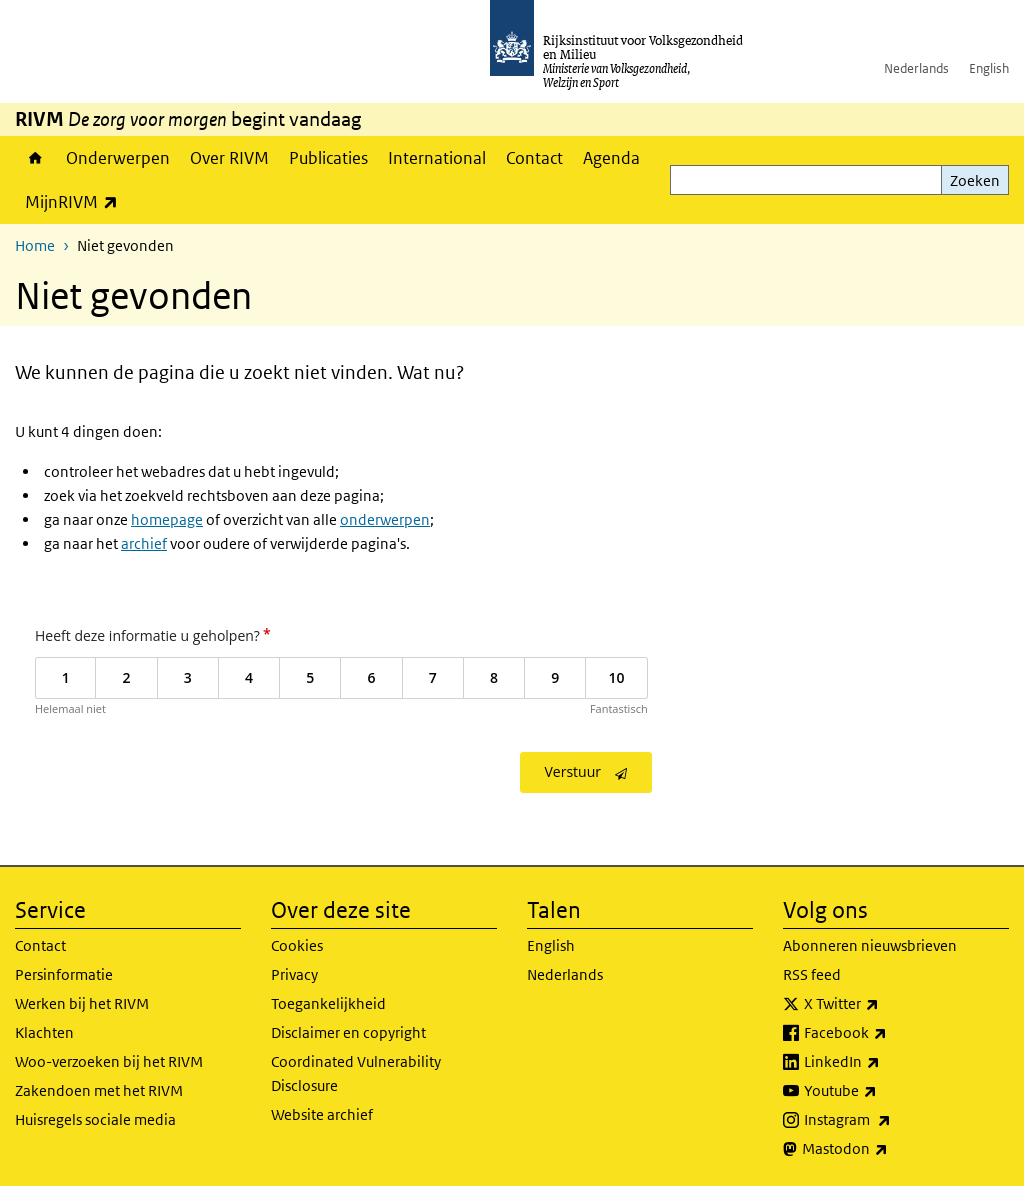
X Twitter (885, 1004)
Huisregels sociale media (95, 1119)
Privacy (294, 974)
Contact (534, 158)
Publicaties (328, 158)
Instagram (891, 1120)
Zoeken (975, 180)
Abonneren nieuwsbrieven (870, 945)
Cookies (297, 945)
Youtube (884, 1091)
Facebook (889, 1033)
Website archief (322, 1114)
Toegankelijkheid (328, 1003)
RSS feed (812, 974)
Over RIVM (229, 158)
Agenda (611, 158)
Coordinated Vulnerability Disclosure (356, 1073)
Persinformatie (64, 974)
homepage (167, 519)
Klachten (44, 1032)
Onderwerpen (118, 158)
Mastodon (889, 1149)
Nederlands (916, 68)
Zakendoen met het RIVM (99, 1090)
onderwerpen (385, 519)
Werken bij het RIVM (82, 1003)
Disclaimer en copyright (348, 1032)
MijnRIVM (76, 201)
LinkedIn (886, 1062)
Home (35, 158)
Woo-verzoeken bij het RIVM (109, 1061)
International (437, 158)
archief (144, 543)
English (989, 68)
